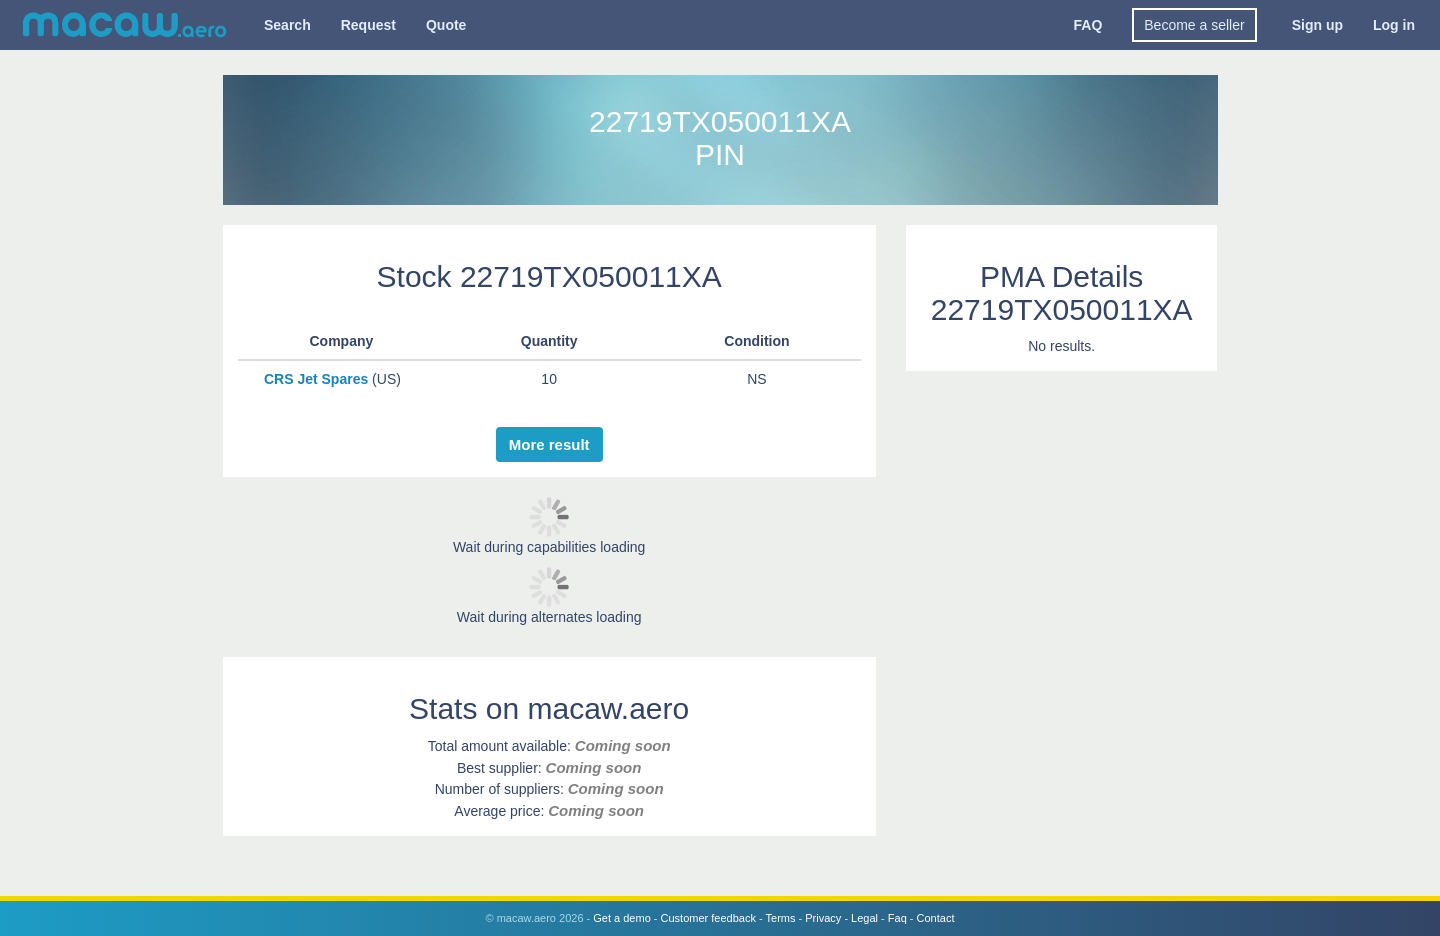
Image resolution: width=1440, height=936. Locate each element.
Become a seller (1194, 25)
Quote (446, 25)
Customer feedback (708, 918)
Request (368, 25)
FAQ (1088, 25)
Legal (864, 918)
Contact (936, 918)
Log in (1394, 25)
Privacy (823, 918)
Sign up (1317, 25)
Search (287, 25)
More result (549, 444)
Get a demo (621, 918)
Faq (897, 918)
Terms (781, 918)
